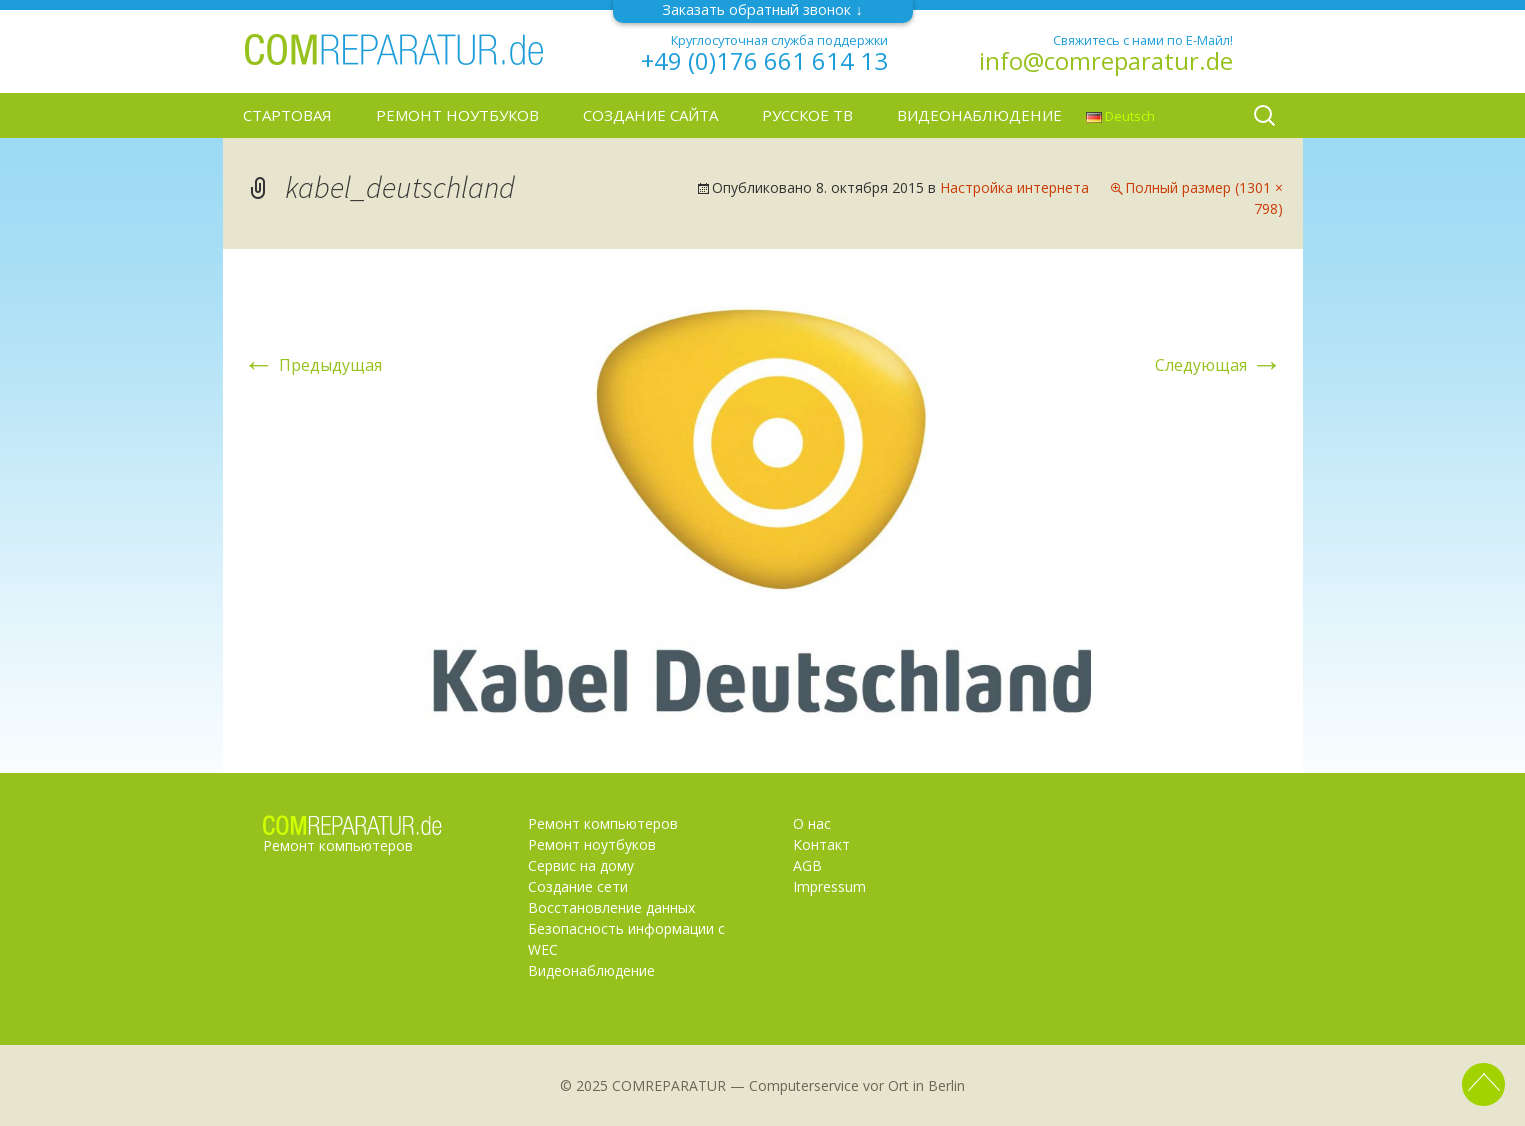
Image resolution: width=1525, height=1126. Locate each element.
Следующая (1219, 365)
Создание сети (578, 886)
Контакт (821, 844)
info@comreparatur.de (1106, 61)
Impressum (829, 886)
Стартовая (287, 115)
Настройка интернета (1014, 187)
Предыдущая (312, 365)
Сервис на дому (581, 865)
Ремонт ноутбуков (457, 115)
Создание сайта (650, 115)
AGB (807, 865)
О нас (812, 823)
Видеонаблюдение (979, 115)
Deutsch (1120, 116)
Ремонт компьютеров (603, 823)
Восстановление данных (611, 907)
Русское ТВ (807, 115)
